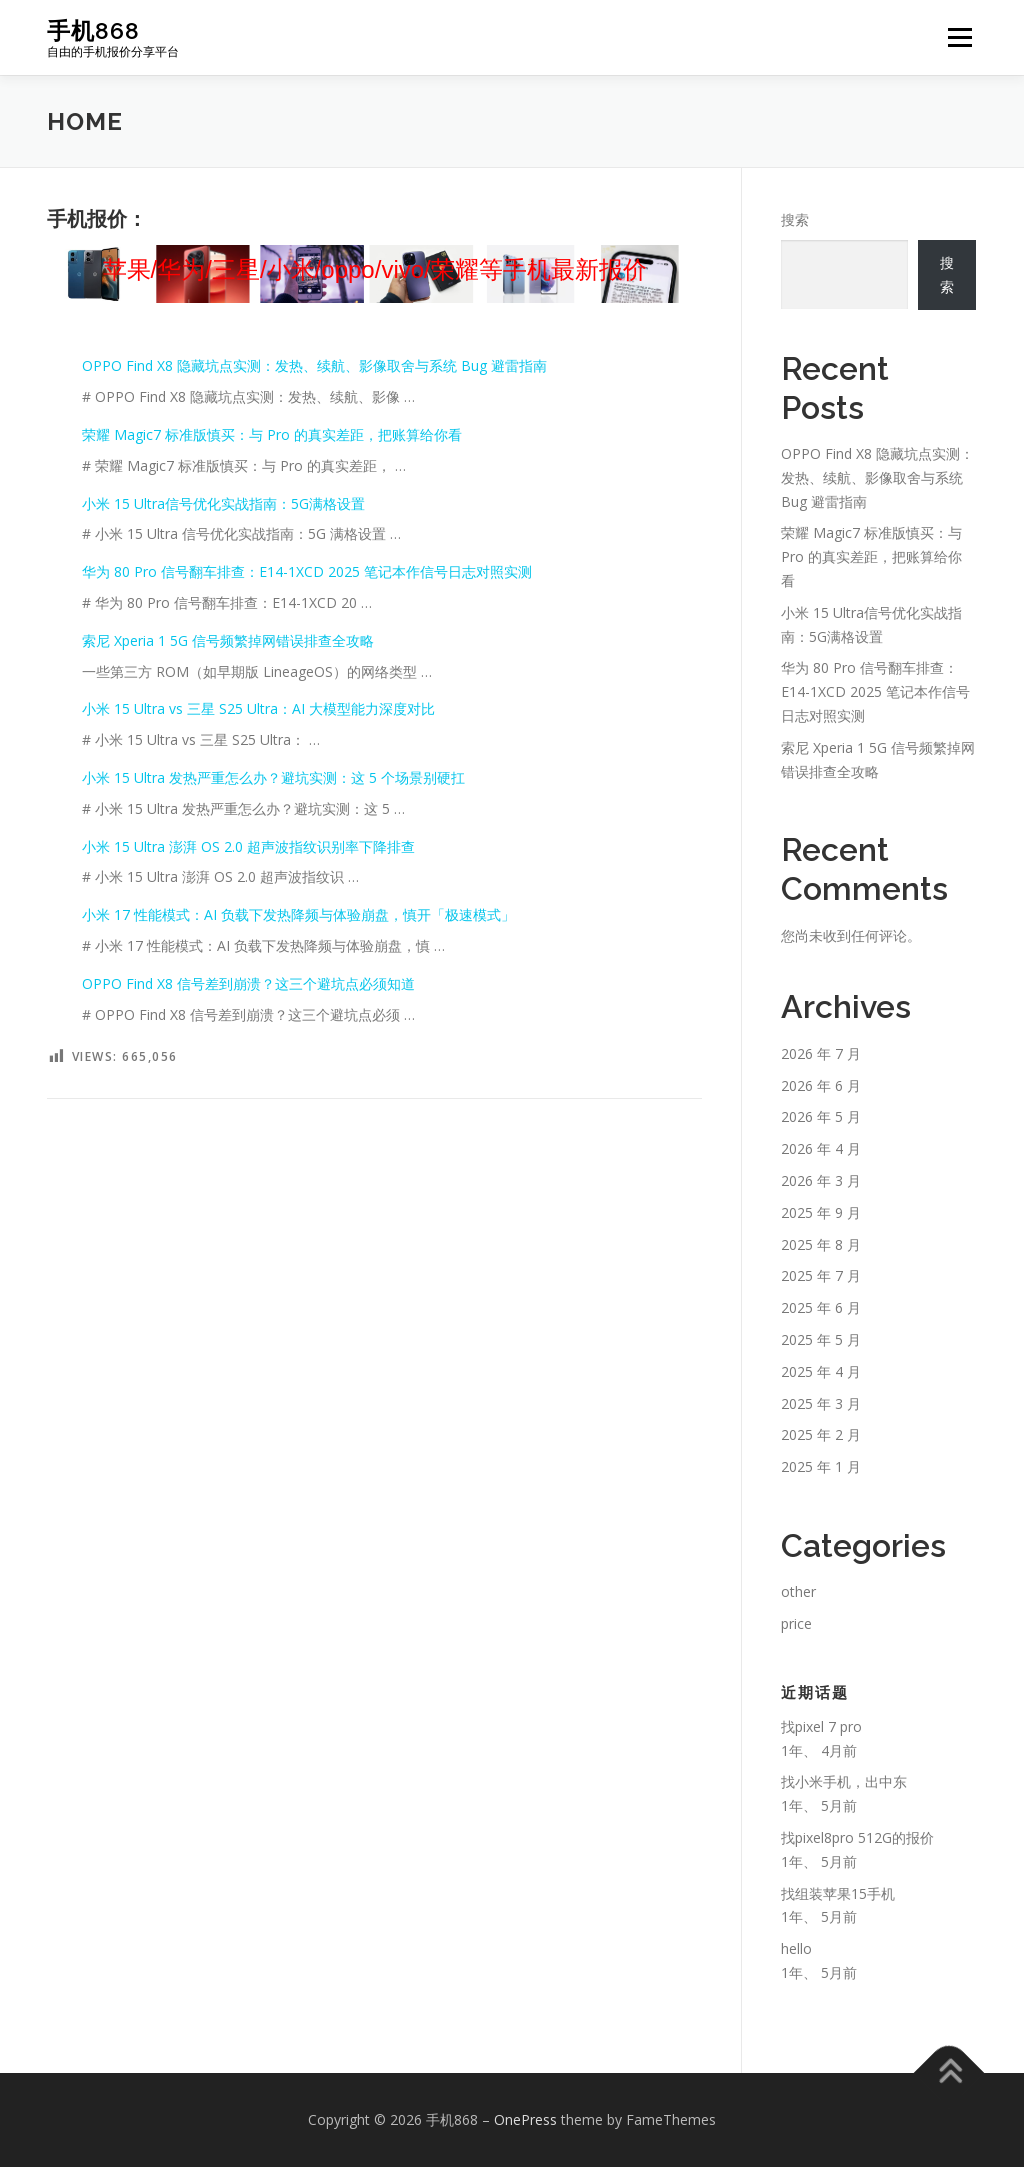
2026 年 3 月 (821, 1180)
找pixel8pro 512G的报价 (857, 1837)
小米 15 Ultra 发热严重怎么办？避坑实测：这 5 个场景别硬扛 (273, 777)
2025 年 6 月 (821, 1307)
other (798, 1591)
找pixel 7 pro (821, 1726)
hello (796, 1948)
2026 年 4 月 (821, 1148)
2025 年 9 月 (821, 1212)
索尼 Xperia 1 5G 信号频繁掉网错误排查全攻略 (228, 640)
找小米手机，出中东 (844, 1781)
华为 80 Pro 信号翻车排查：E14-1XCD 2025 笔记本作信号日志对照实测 (307, 571)
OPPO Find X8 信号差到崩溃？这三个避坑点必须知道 (248, 983)
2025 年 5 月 (821, 1339)
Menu (959, 37)
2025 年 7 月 (821, 1275)
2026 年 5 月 (821, 1116)
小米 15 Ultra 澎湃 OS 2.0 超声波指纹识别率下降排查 (248, 846)
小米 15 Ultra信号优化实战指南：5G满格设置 (223, 503)
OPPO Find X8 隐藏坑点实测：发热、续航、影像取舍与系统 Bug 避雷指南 (314, 365)
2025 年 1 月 (821, 1466)
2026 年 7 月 (821, 1053)
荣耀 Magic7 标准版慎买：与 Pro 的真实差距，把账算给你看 (272, 434)
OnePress (525, 2119)
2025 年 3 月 (821, 1403)
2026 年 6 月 (821, 1085)
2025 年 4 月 (821, 1371)
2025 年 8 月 (821, 1244)
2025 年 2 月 (821, 1434)
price (796, 1623)
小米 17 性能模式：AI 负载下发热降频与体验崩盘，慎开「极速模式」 (298, 914)
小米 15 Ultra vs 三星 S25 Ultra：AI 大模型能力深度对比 (258, 708)
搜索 (795, 219)
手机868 (93, 30)
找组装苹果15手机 (838, 1893)
